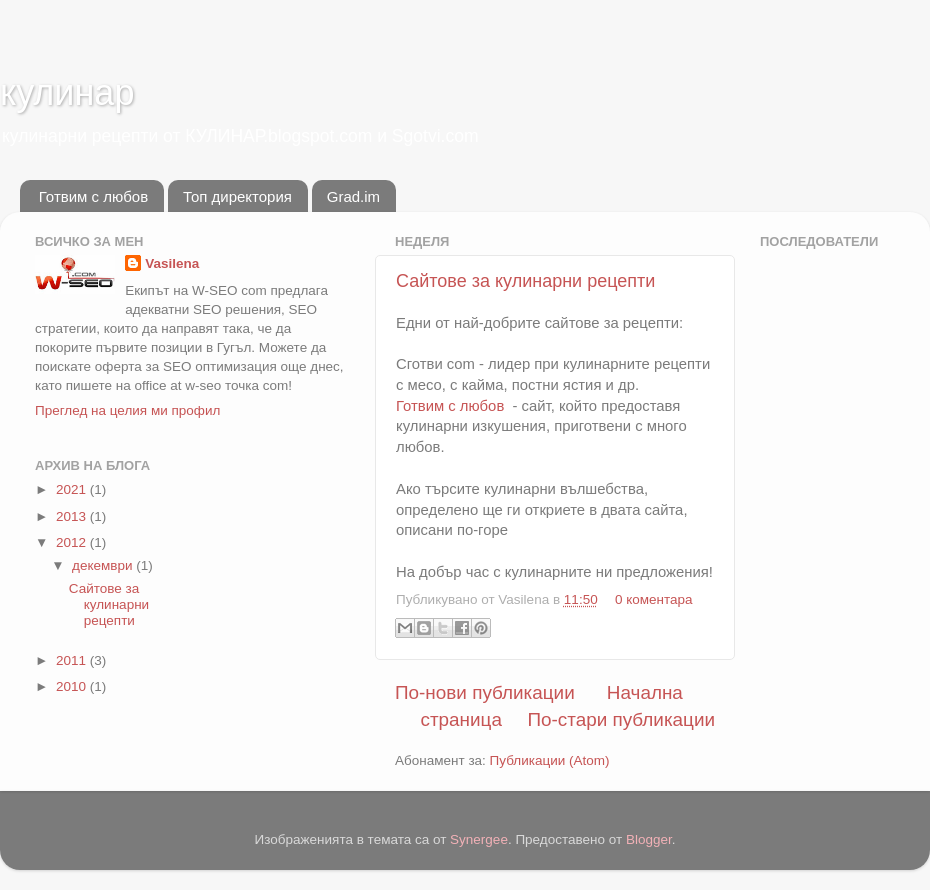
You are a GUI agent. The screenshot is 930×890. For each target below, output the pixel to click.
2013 (73, 516)
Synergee (479, 839)
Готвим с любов (93, 196)
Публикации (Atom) (550, 760)
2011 (73, 660)
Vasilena (172, 263)
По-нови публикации (485, 692)
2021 (73, 489)
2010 (73, 686)
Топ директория (237, 196)
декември (104, 565)
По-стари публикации (621, 719)
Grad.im (353, 196)
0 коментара (654, 599)
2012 (73, 542)
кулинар (67, 92)
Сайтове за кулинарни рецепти (525, 281)
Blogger (649, 839)
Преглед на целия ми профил (127, 410)
